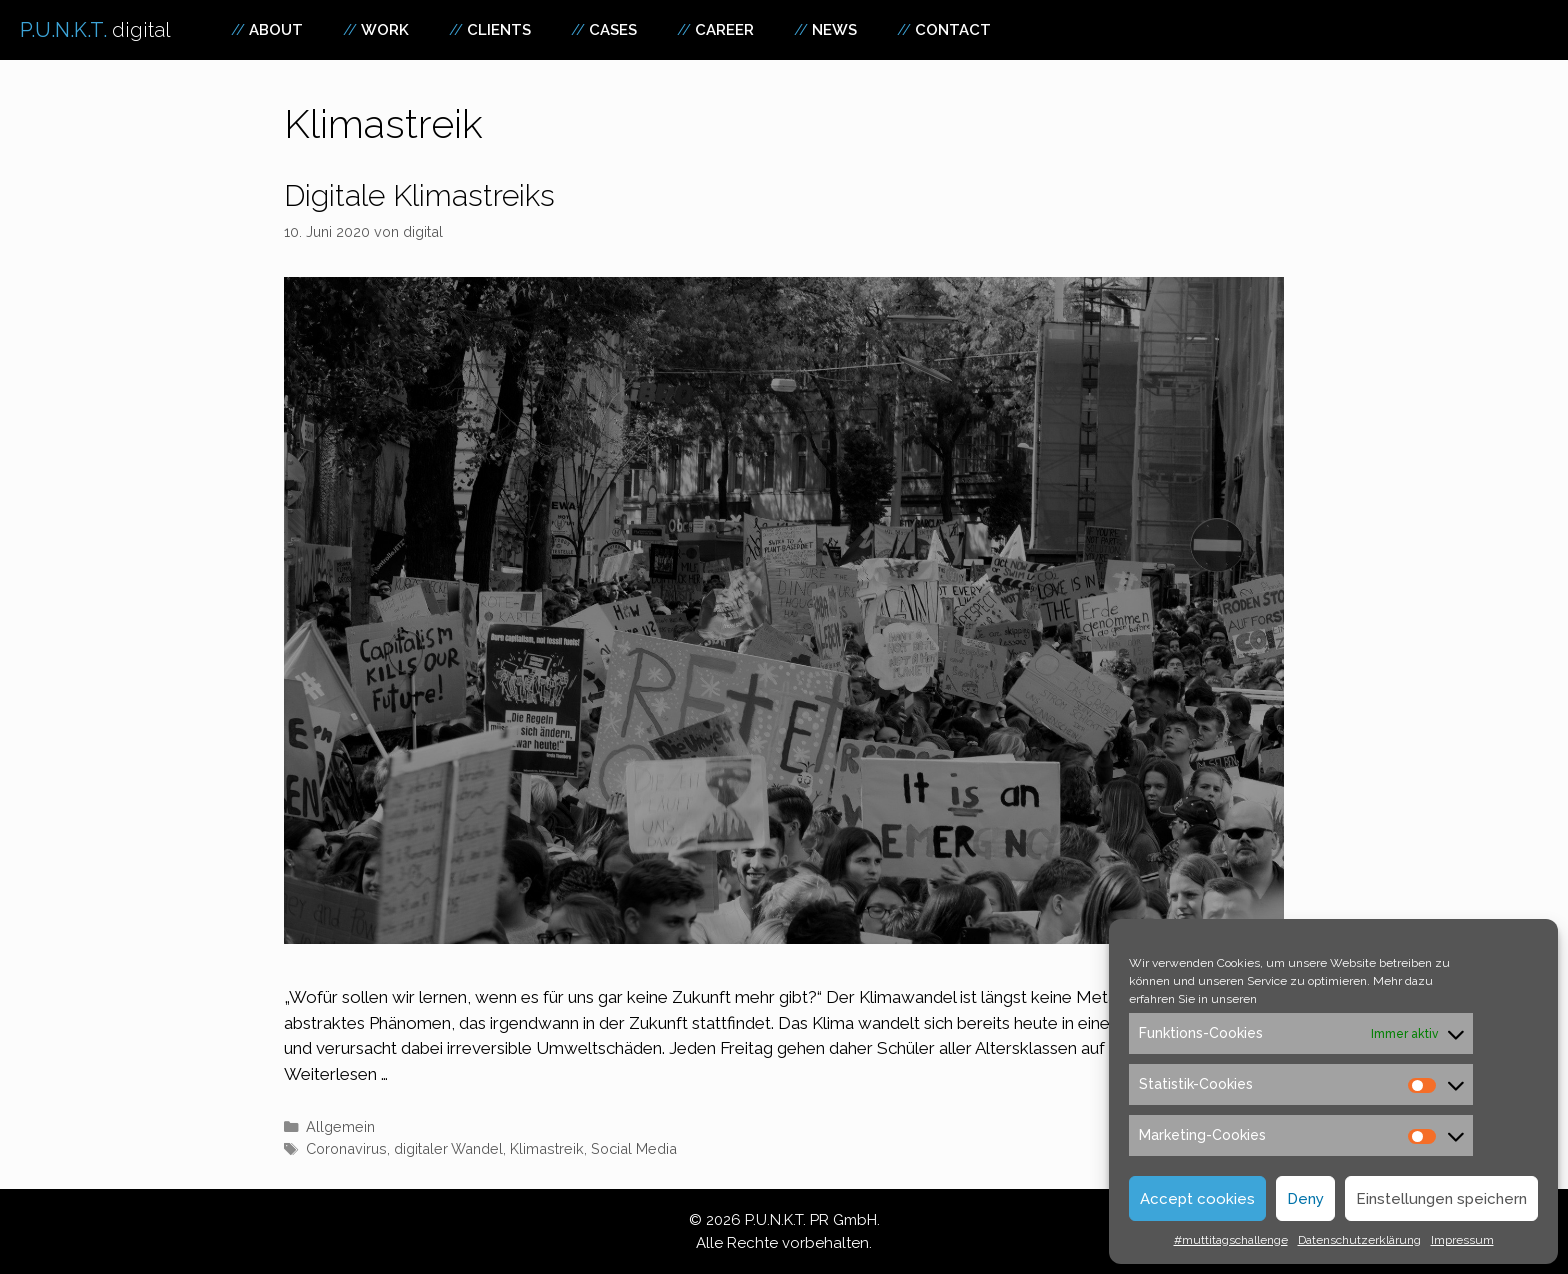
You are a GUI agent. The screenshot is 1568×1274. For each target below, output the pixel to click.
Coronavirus (346, 1148)
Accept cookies (1197, 1199)
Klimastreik (547, 1148)
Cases (613, 30)
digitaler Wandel (448, 1148)
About (276, 30)
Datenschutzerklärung (1359, 1240)
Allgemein (340, 1126)
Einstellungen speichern (1441, 1199)
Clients (499, 30)
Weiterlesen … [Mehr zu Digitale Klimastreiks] (336, 1074)
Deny (1305, 1199)
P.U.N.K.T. (95, 30)
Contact (953, 30)
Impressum (1462, 1240)
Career (724, 30)
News (834, 30)
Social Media (634, 1148)
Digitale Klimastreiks (419, 195)
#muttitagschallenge (1231, 1240)
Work (385, 30)
